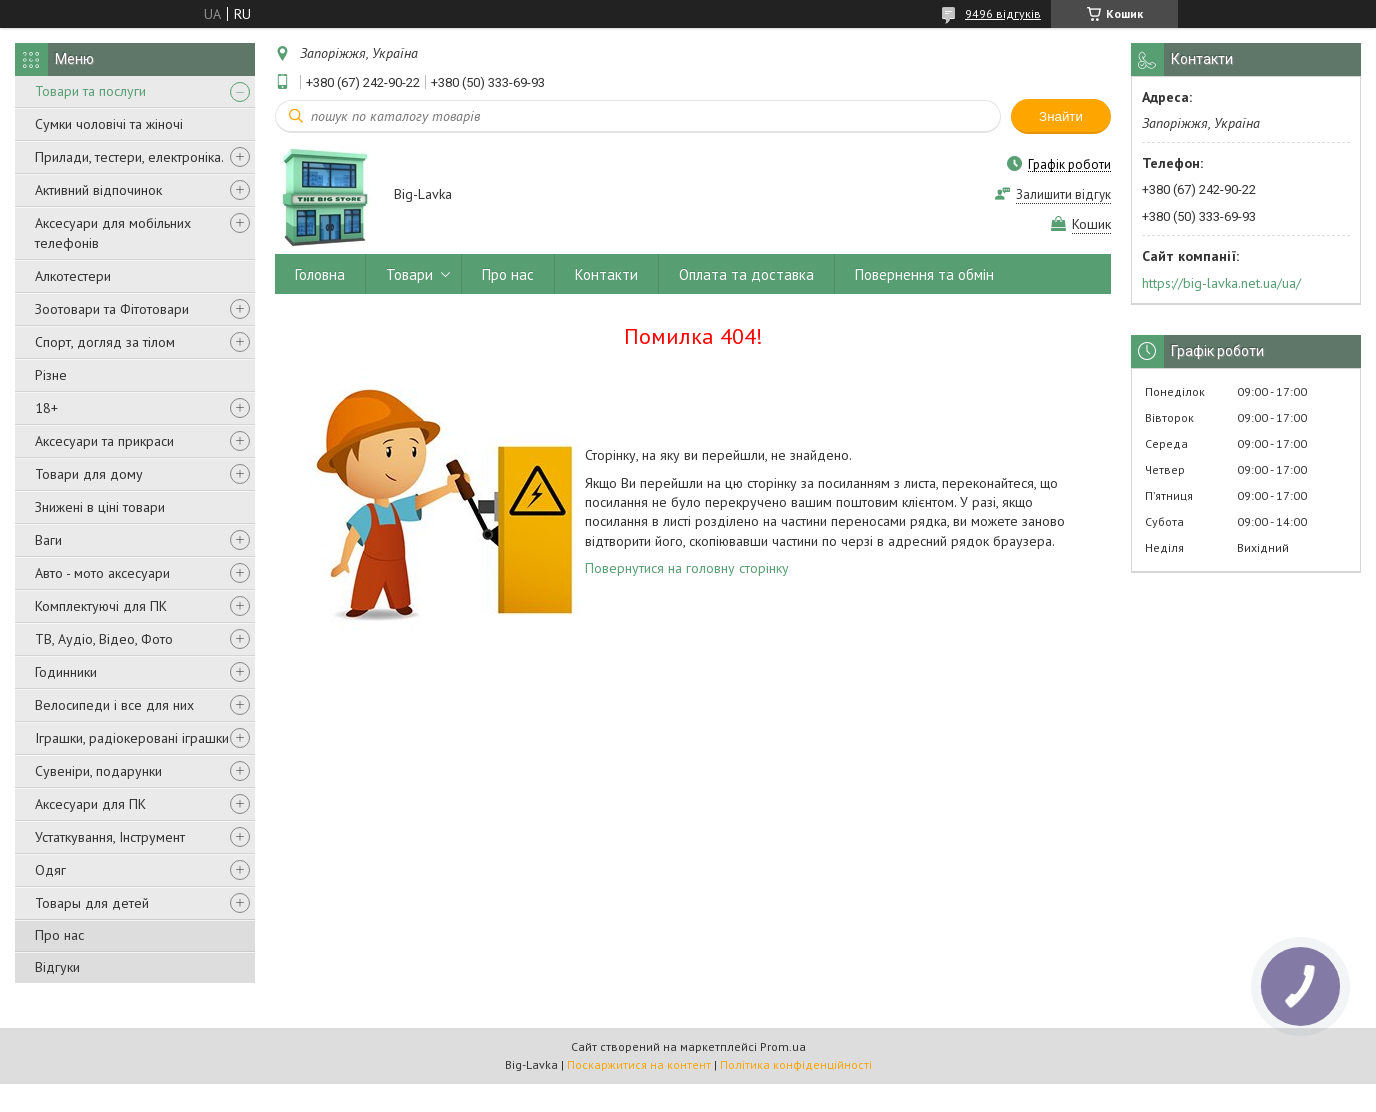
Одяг (50, 870)
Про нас (59, 935)
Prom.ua (783, 1046)
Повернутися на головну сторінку (687, 568)
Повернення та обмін (924, 274)
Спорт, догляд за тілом (105, 342)
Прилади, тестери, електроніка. (129, 157)
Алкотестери (73, 276)
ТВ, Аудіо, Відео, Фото (104, 639)
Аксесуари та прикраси (104, 441)
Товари (409, 274)
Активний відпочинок (98, 190)
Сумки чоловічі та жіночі (109, 124)
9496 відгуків (1003, 13)
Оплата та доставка (746, 274)
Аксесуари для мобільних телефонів (113, 233)
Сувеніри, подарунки (98, 771)
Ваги (48, 540)
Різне (51, 375)
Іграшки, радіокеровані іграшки (132, 738)
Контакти (606, 274)
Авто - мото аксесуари (102, 573)
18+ (46, 408)
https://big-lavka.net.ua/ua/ (1221, 283)
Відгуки (57, 967)
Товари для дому (89, 474)
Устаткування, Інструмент (110, 837)
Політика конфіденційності (796, 1064)
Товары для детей (92, 903)
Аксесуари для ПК (90, 804)
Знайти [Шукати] (1061, 116)
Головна (320, 274)
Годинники (66, 672)
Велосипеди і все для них (114, 705)
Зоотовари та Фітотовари (112, 309)
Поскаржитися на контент (639, 1064)
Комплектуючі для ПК (101, 606)
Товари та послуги (90, 91)
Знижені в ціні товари (100, 507)
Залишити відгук (1063, 194)
